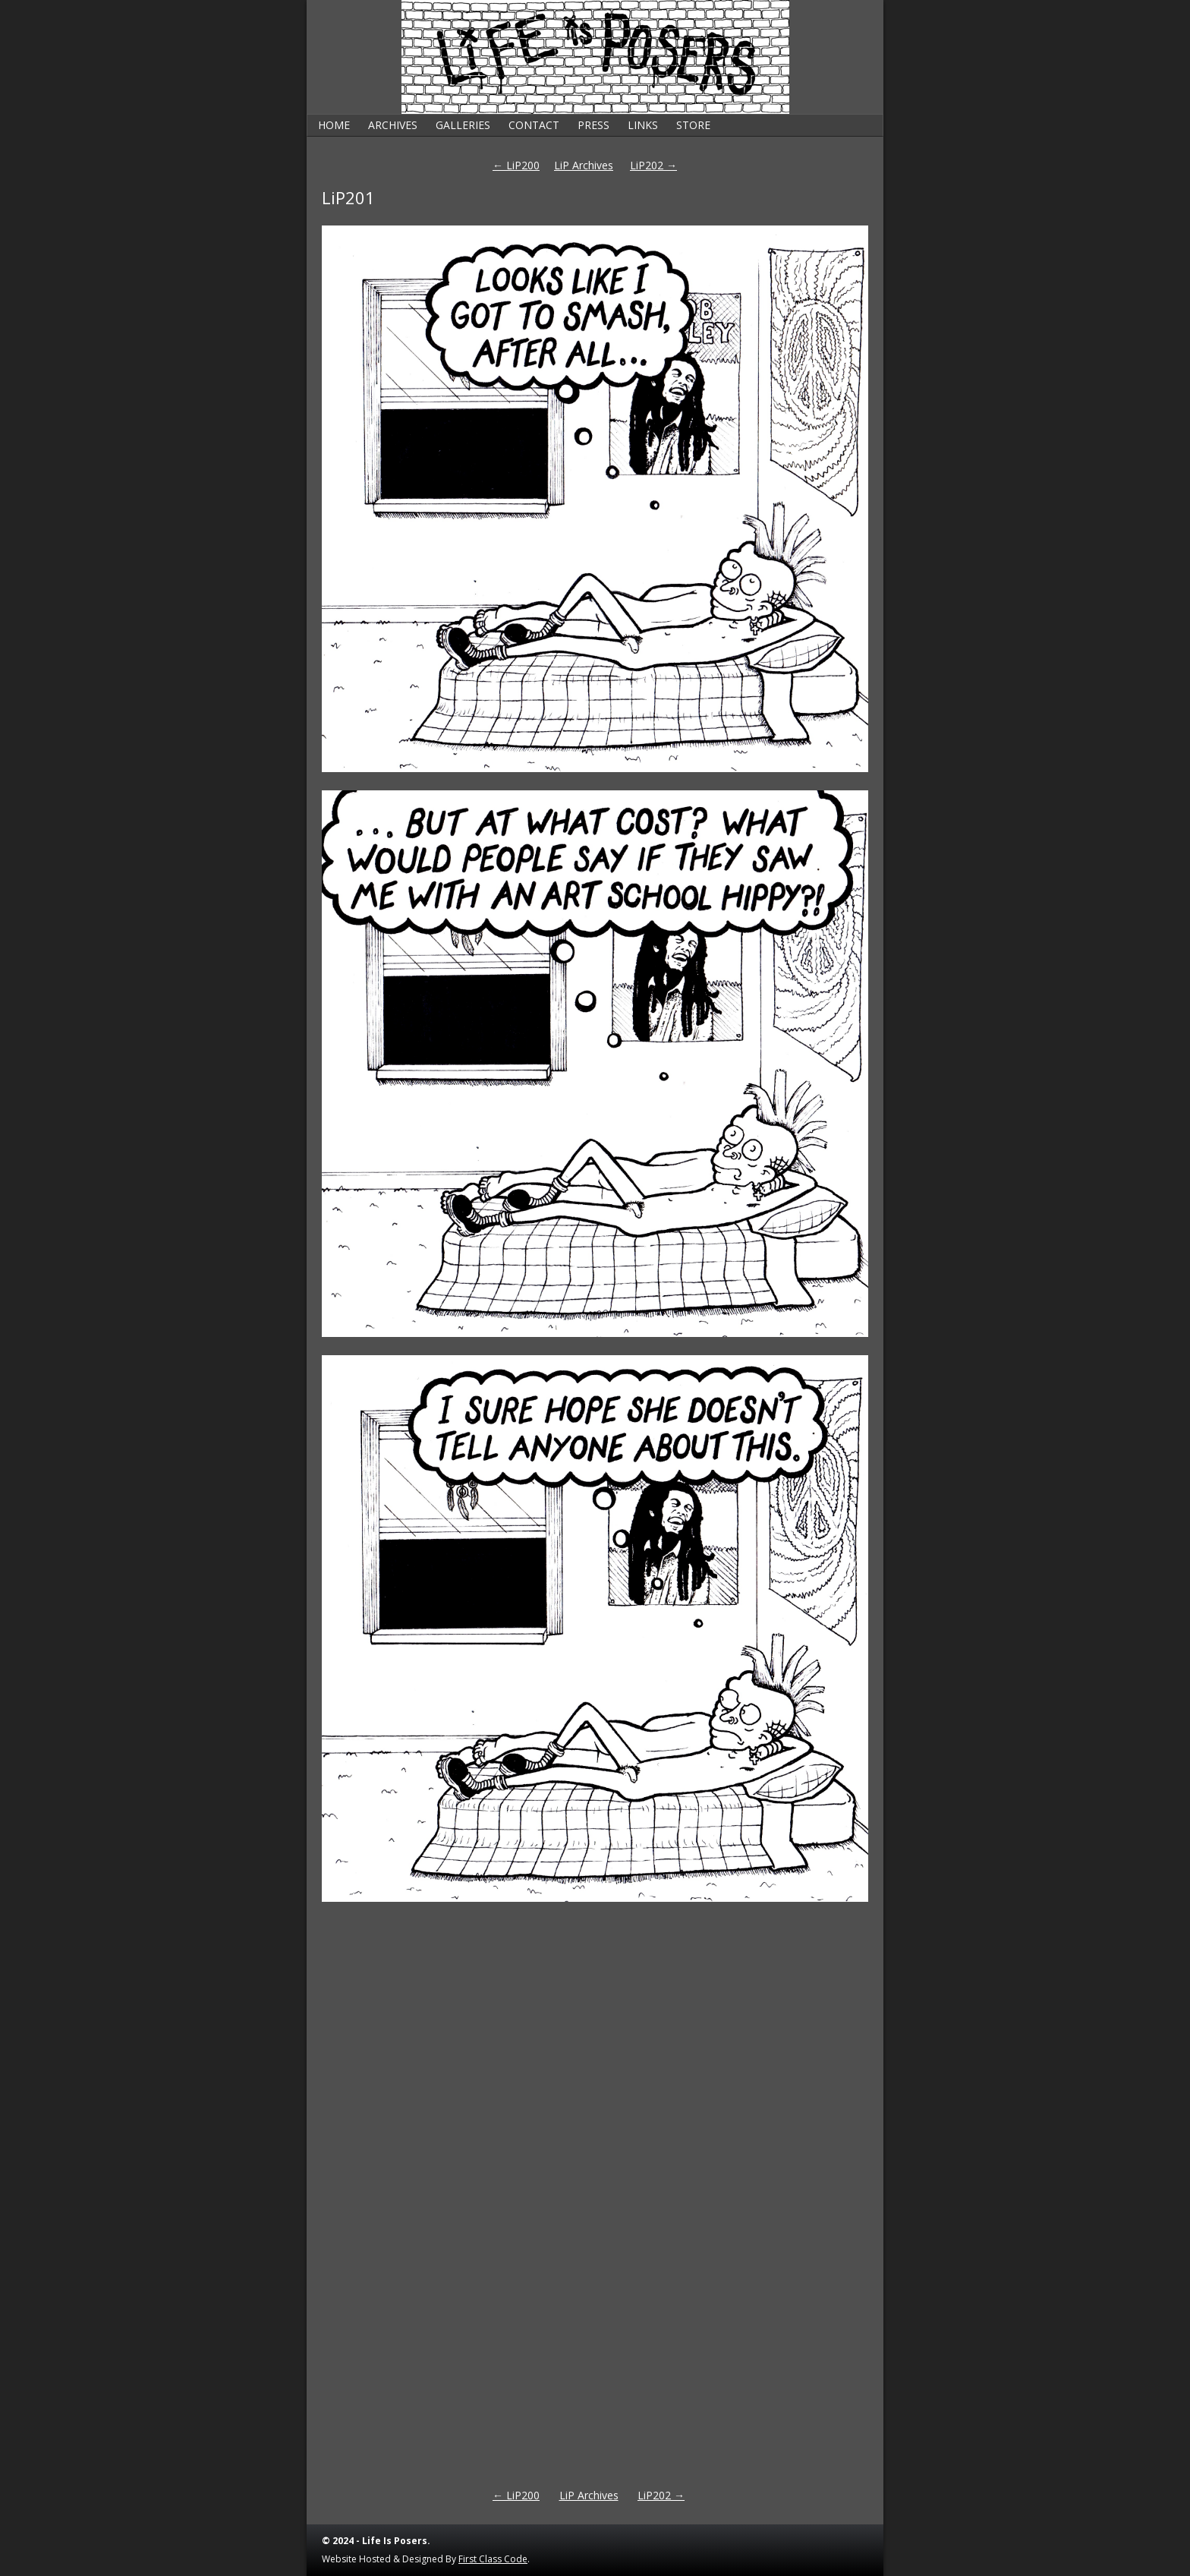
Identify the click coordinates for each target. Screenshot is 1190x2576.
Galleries (463, 125)
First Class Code (492, 2558)
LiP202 (653, 165)
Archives (392, 125)
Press (593, 125)
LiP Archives (583, 165)
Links (643, 125)
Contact (533, 125)
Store (693, 125)
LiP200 (516, 165)
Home (334, 125)
